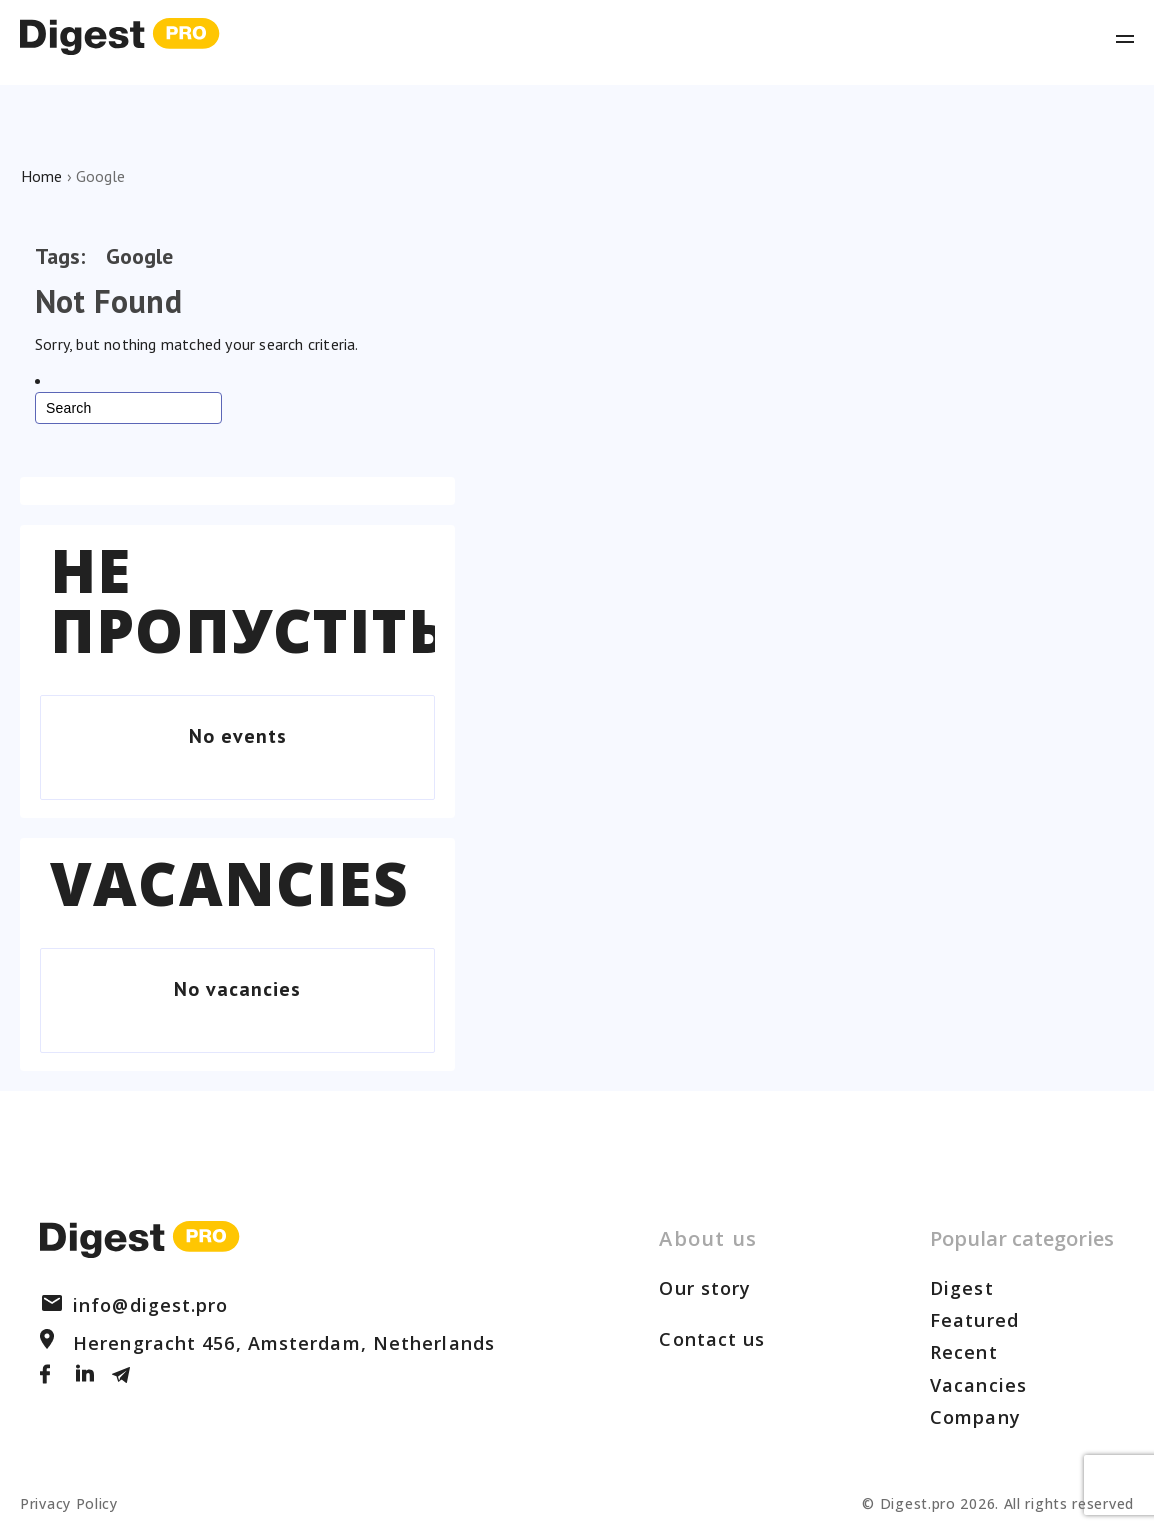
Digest (962, 1288)
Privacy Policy (69, 1503)
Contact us (712, 1339)
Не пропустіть (249, 600)
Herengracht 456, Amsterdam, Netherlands (267, 1343)
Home (41, 176)
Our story (705, 1288)
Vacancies (229, 883)
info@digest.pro (134, 1305)
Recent (964, 1352)
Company (975, 1417)
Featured (974, 1320)
